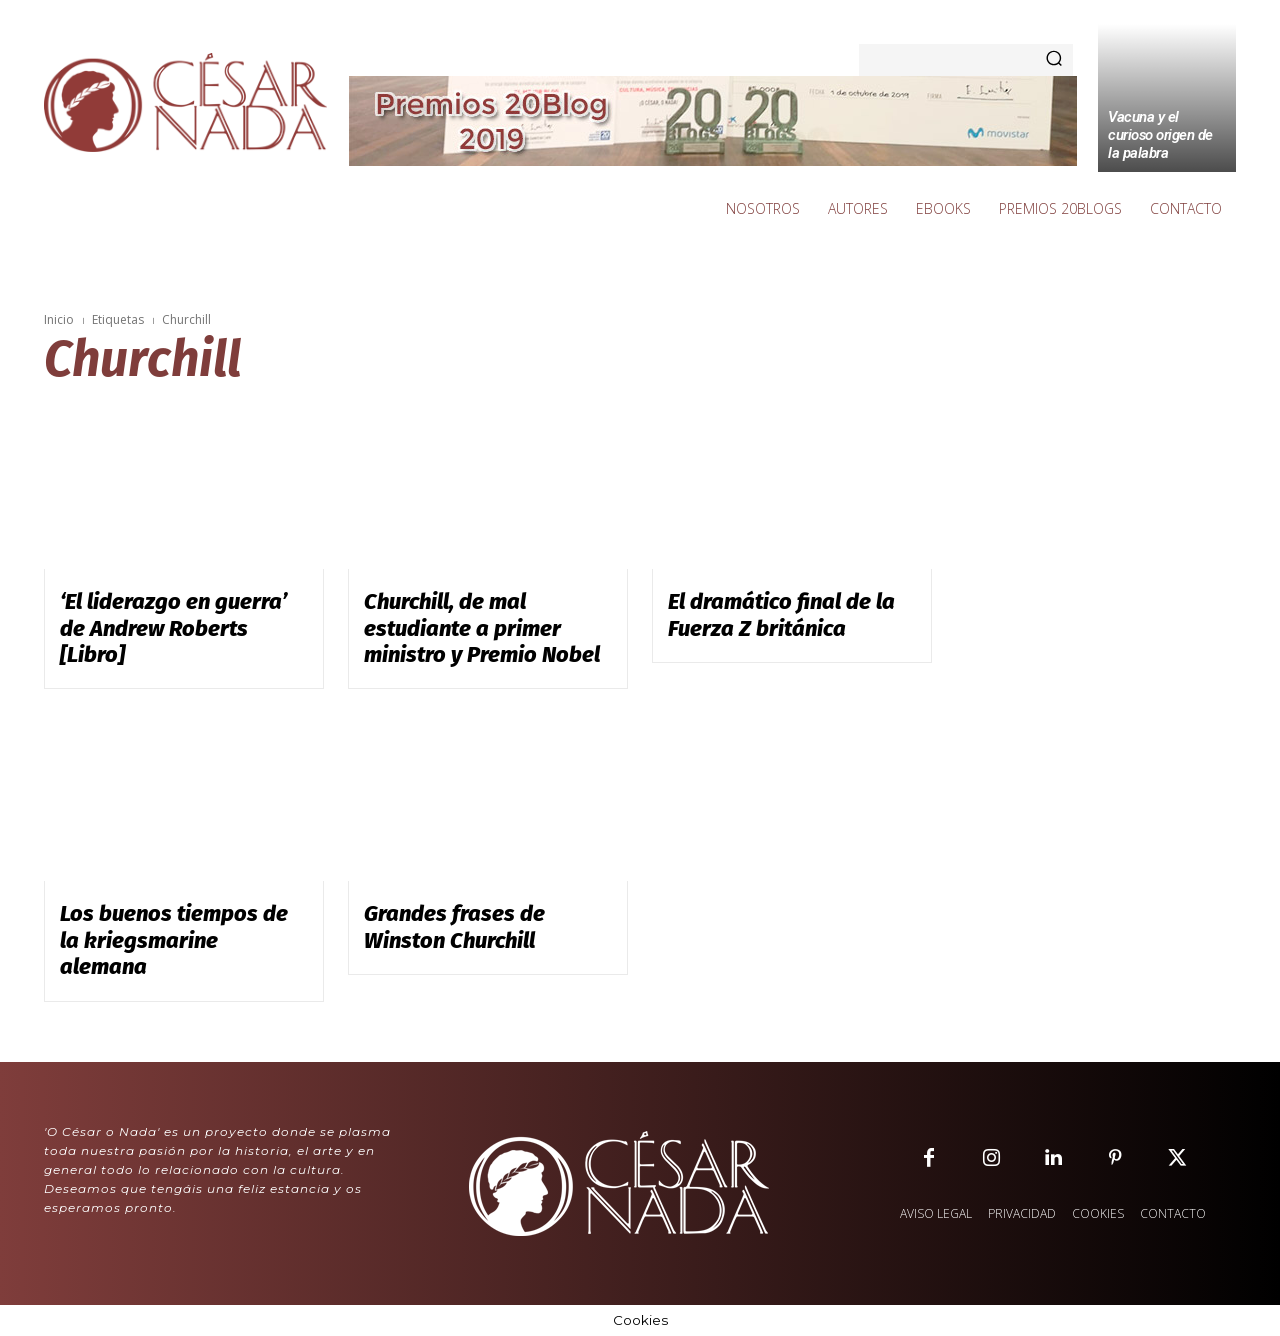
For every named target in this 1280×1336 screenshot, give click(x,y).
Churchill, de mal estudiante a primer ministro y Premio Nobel (482, 628)
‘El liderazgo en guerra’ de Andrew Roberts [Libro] (173, 628)
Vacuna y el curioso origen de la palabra (1160, 135)
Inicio (59, 319)
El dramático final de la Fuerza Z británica (781, 614)
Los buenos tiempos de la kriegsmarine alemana (174, 940)
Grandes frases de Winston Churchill (454, 926)
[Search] (1054, 60)
